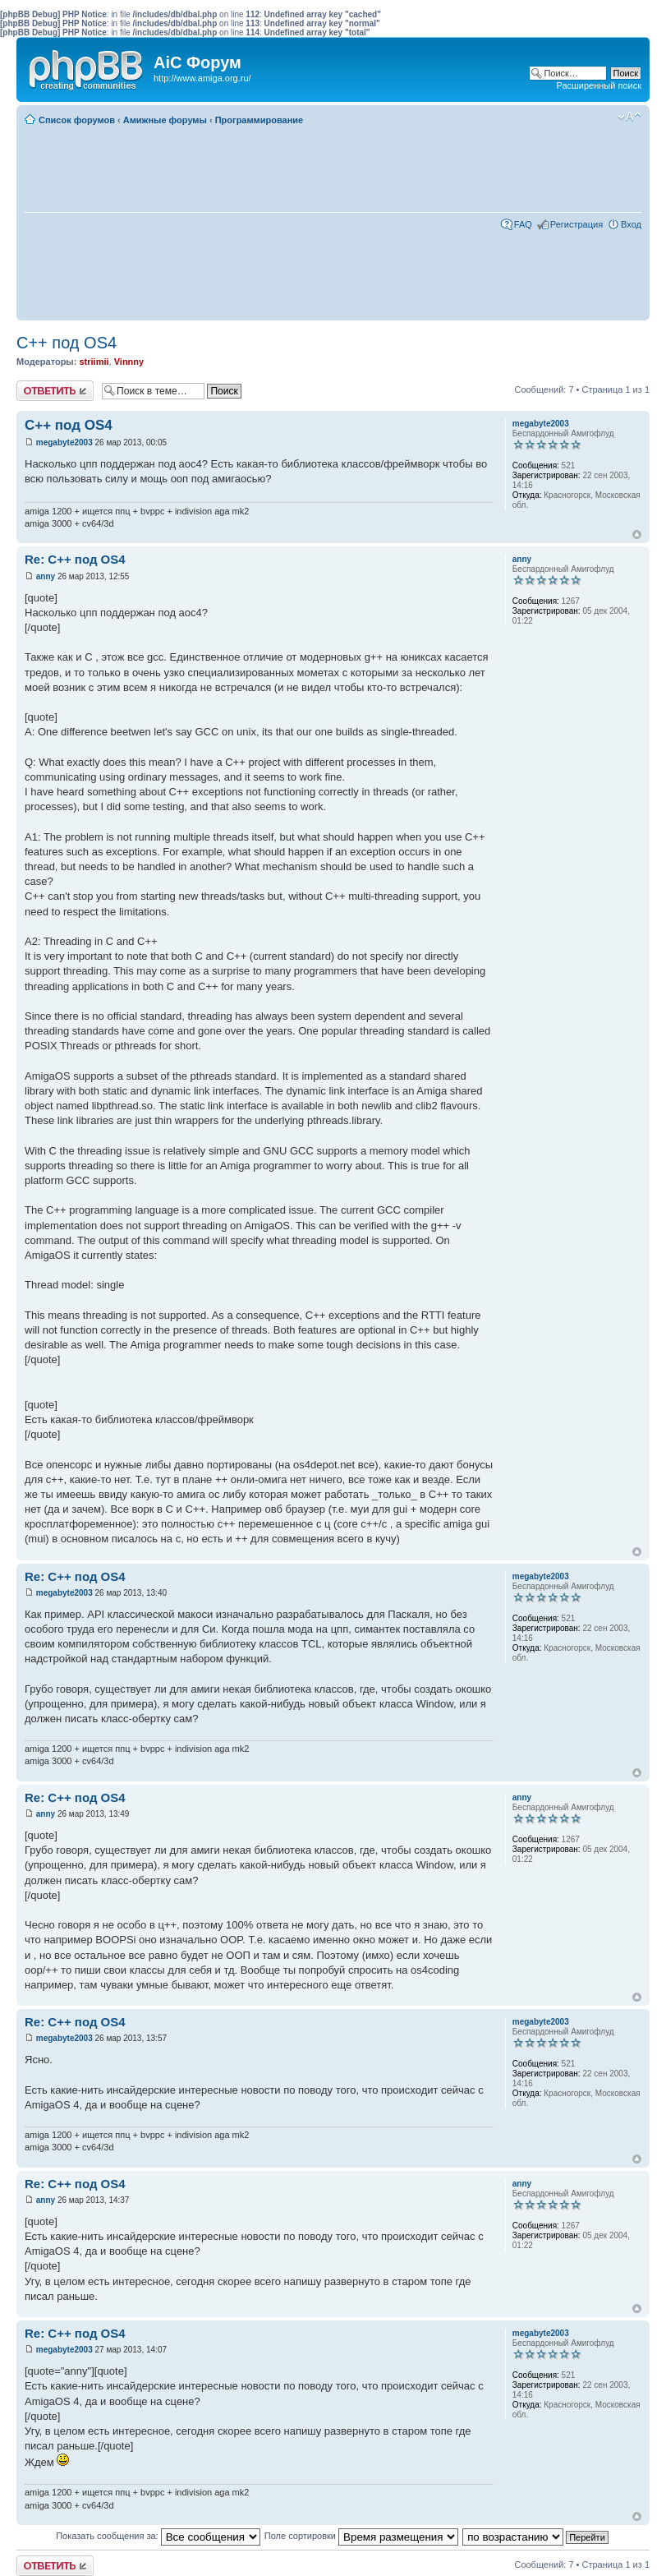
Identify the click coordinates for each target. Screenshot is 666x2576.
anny (45, 576)
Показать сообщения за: (158, 2536)
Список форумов (77, 120)
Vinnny (129, 361)
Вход (631, 224)
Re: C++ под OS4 (75, 559)
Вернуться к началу (636, 534)
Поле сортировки (361, 2536)
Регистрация (576, 224)
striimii (93, 361)
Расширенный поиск (598, 85)
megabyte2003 (64, 442)
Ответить (55, 390)
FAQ (523, 224)
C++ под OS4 (66, 343)
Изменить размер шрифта (629, 116)
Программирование (259, 120)
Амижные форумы (165, 120)
